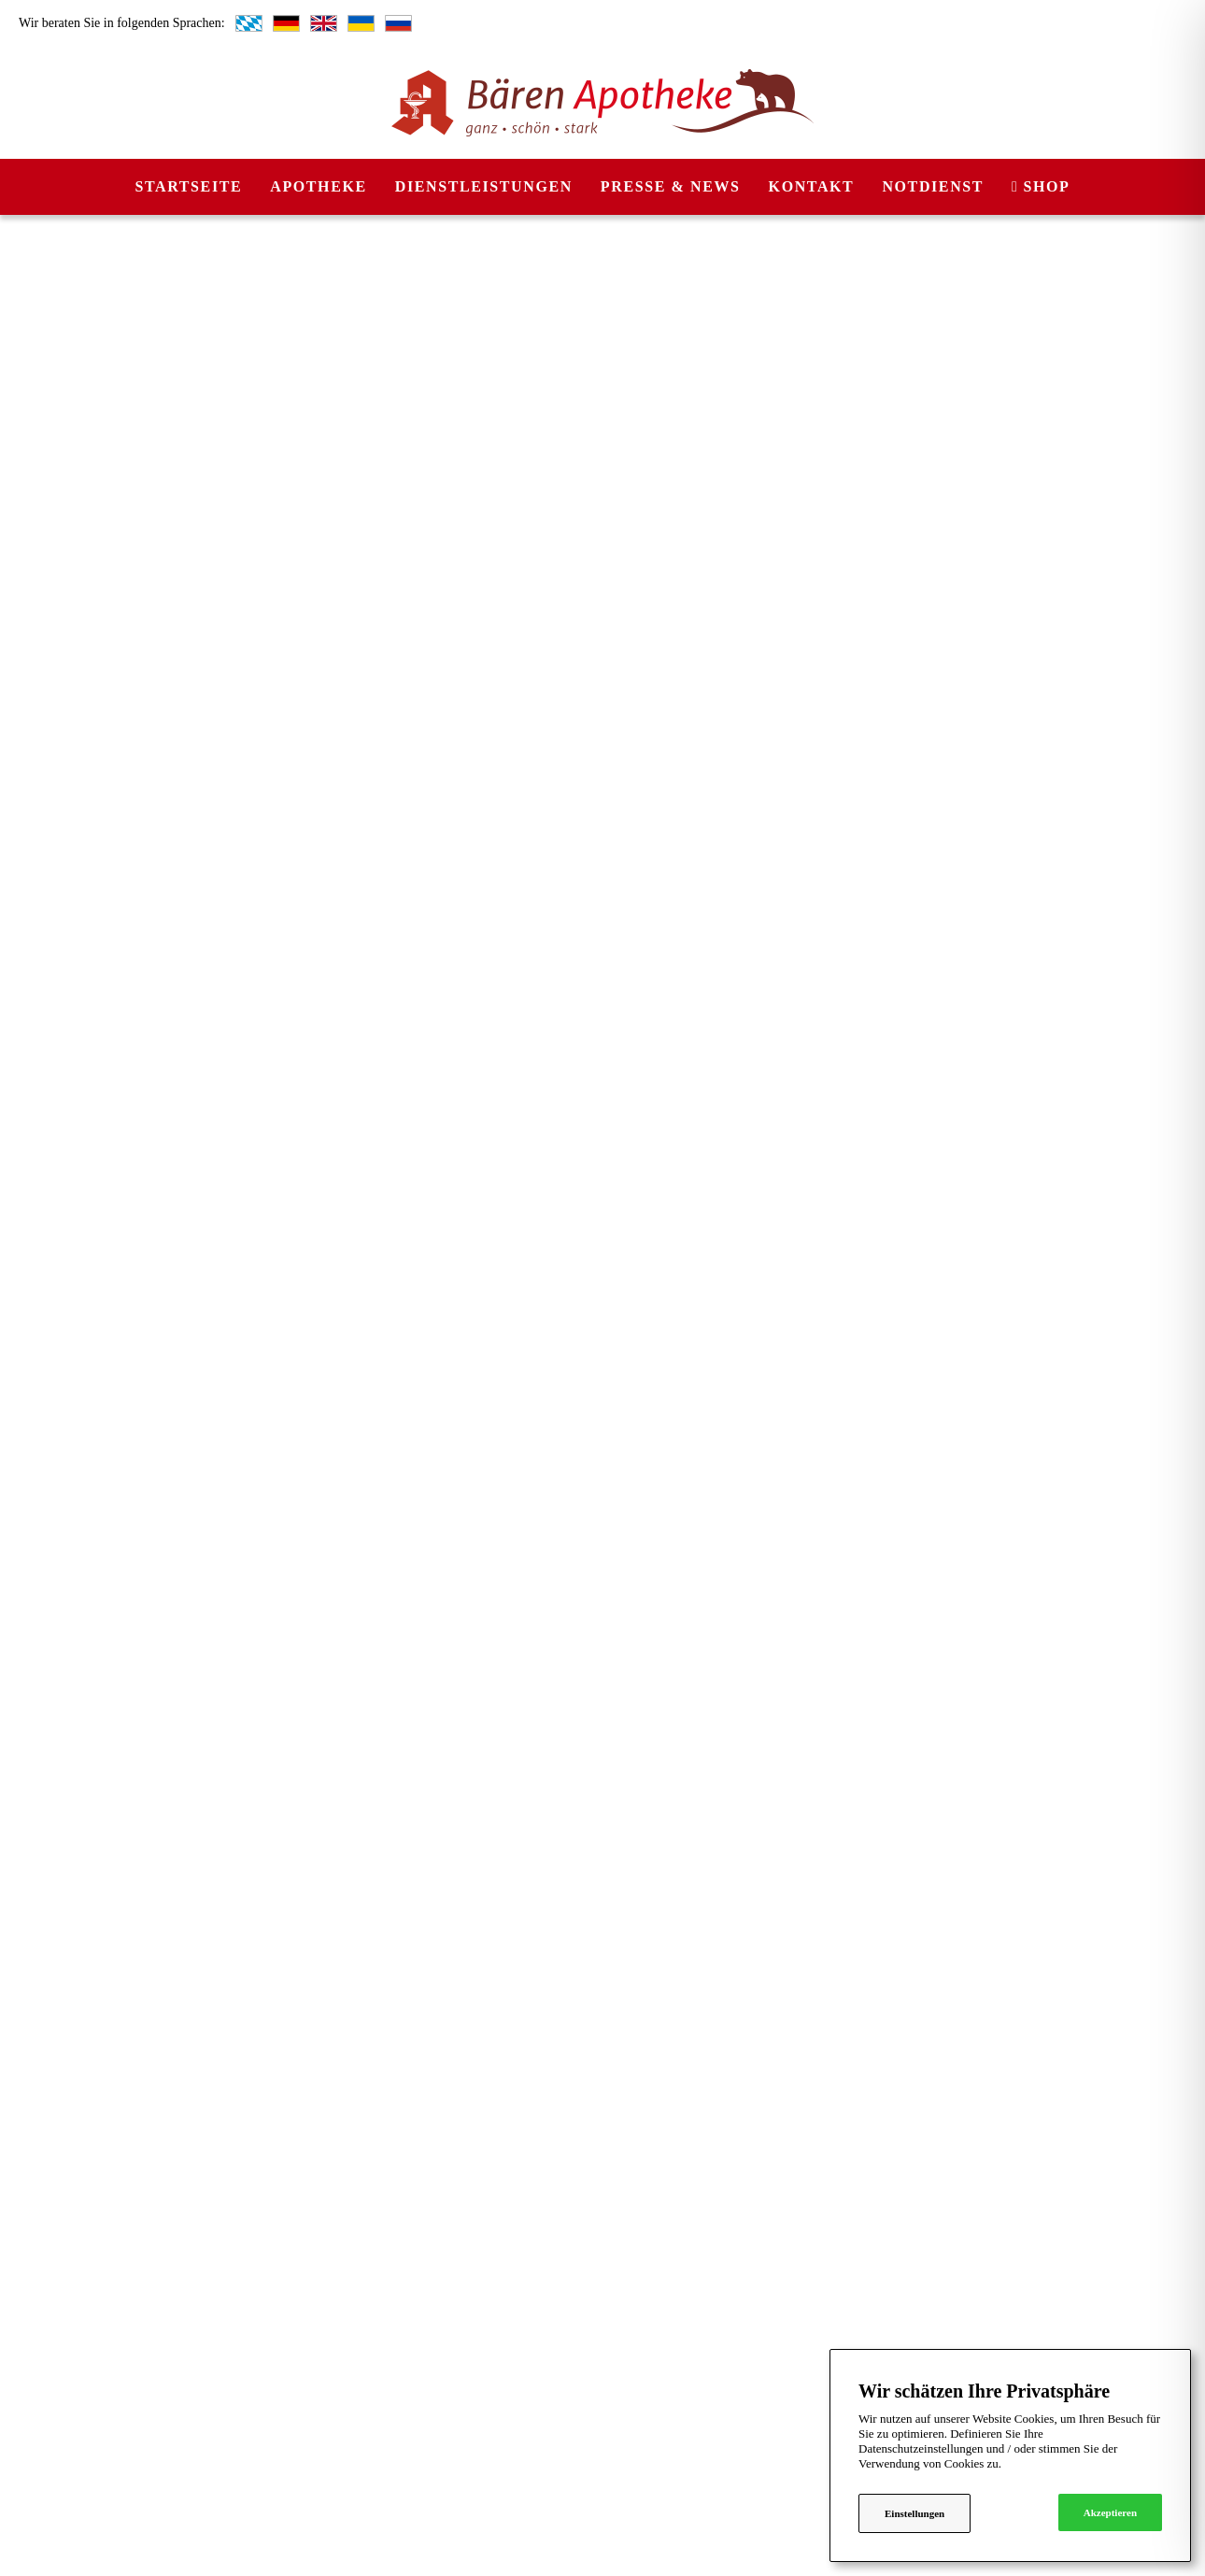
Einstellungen (914, 2513)
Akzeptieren (1110, 2512)
